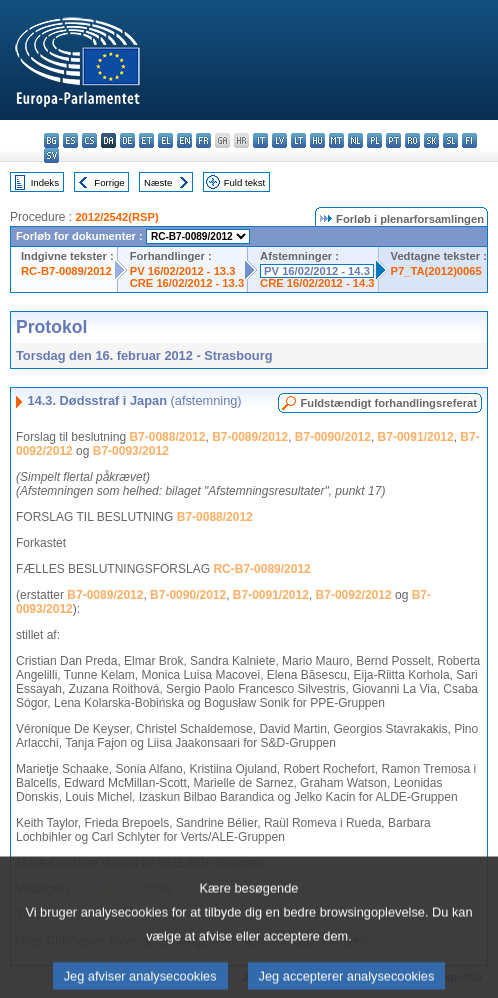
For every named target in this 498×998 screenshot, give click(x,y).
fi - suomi (469, 140)
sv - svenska (51, 155)
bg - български (51, 140)
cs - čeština (89, 140)
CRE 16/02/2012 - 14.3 (317, 283)
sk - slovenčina (431, 140)
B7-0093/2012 (131, 451)
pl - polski (374, 140)
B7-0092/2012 (354, 595)
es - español (70, 140)
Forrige (109, 182)
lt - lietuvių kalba (298, 140)
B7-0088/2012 (167, 437)
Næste (158, 182)
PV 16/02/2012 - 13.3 (183, 271)
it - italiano (260, 140)
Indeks (45, 182)
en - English (184, 140)
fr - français (203, 140)
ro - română (412, 140)
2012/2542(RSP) (116, 217)
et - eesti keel (146, 140)
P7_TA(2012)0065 (436, 271)
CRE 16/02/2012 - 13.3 (187, 283)
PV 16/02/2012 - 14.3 (317, 271)
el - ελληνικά (165, 140)
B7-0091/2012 (416, 437)
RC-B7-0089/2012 (66, 271)
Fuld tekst (245, 182)
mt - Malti (336, 140)
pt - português (393, 140)
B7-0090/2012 (333, 437)
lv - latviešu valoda (279, 140)
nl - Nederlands (355, 140)
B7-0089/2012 (250, 437)
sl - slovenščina (450, 140)
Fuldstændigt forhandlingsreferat (388, 403)
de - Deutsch (127, 140)
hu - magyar (317, 140)
